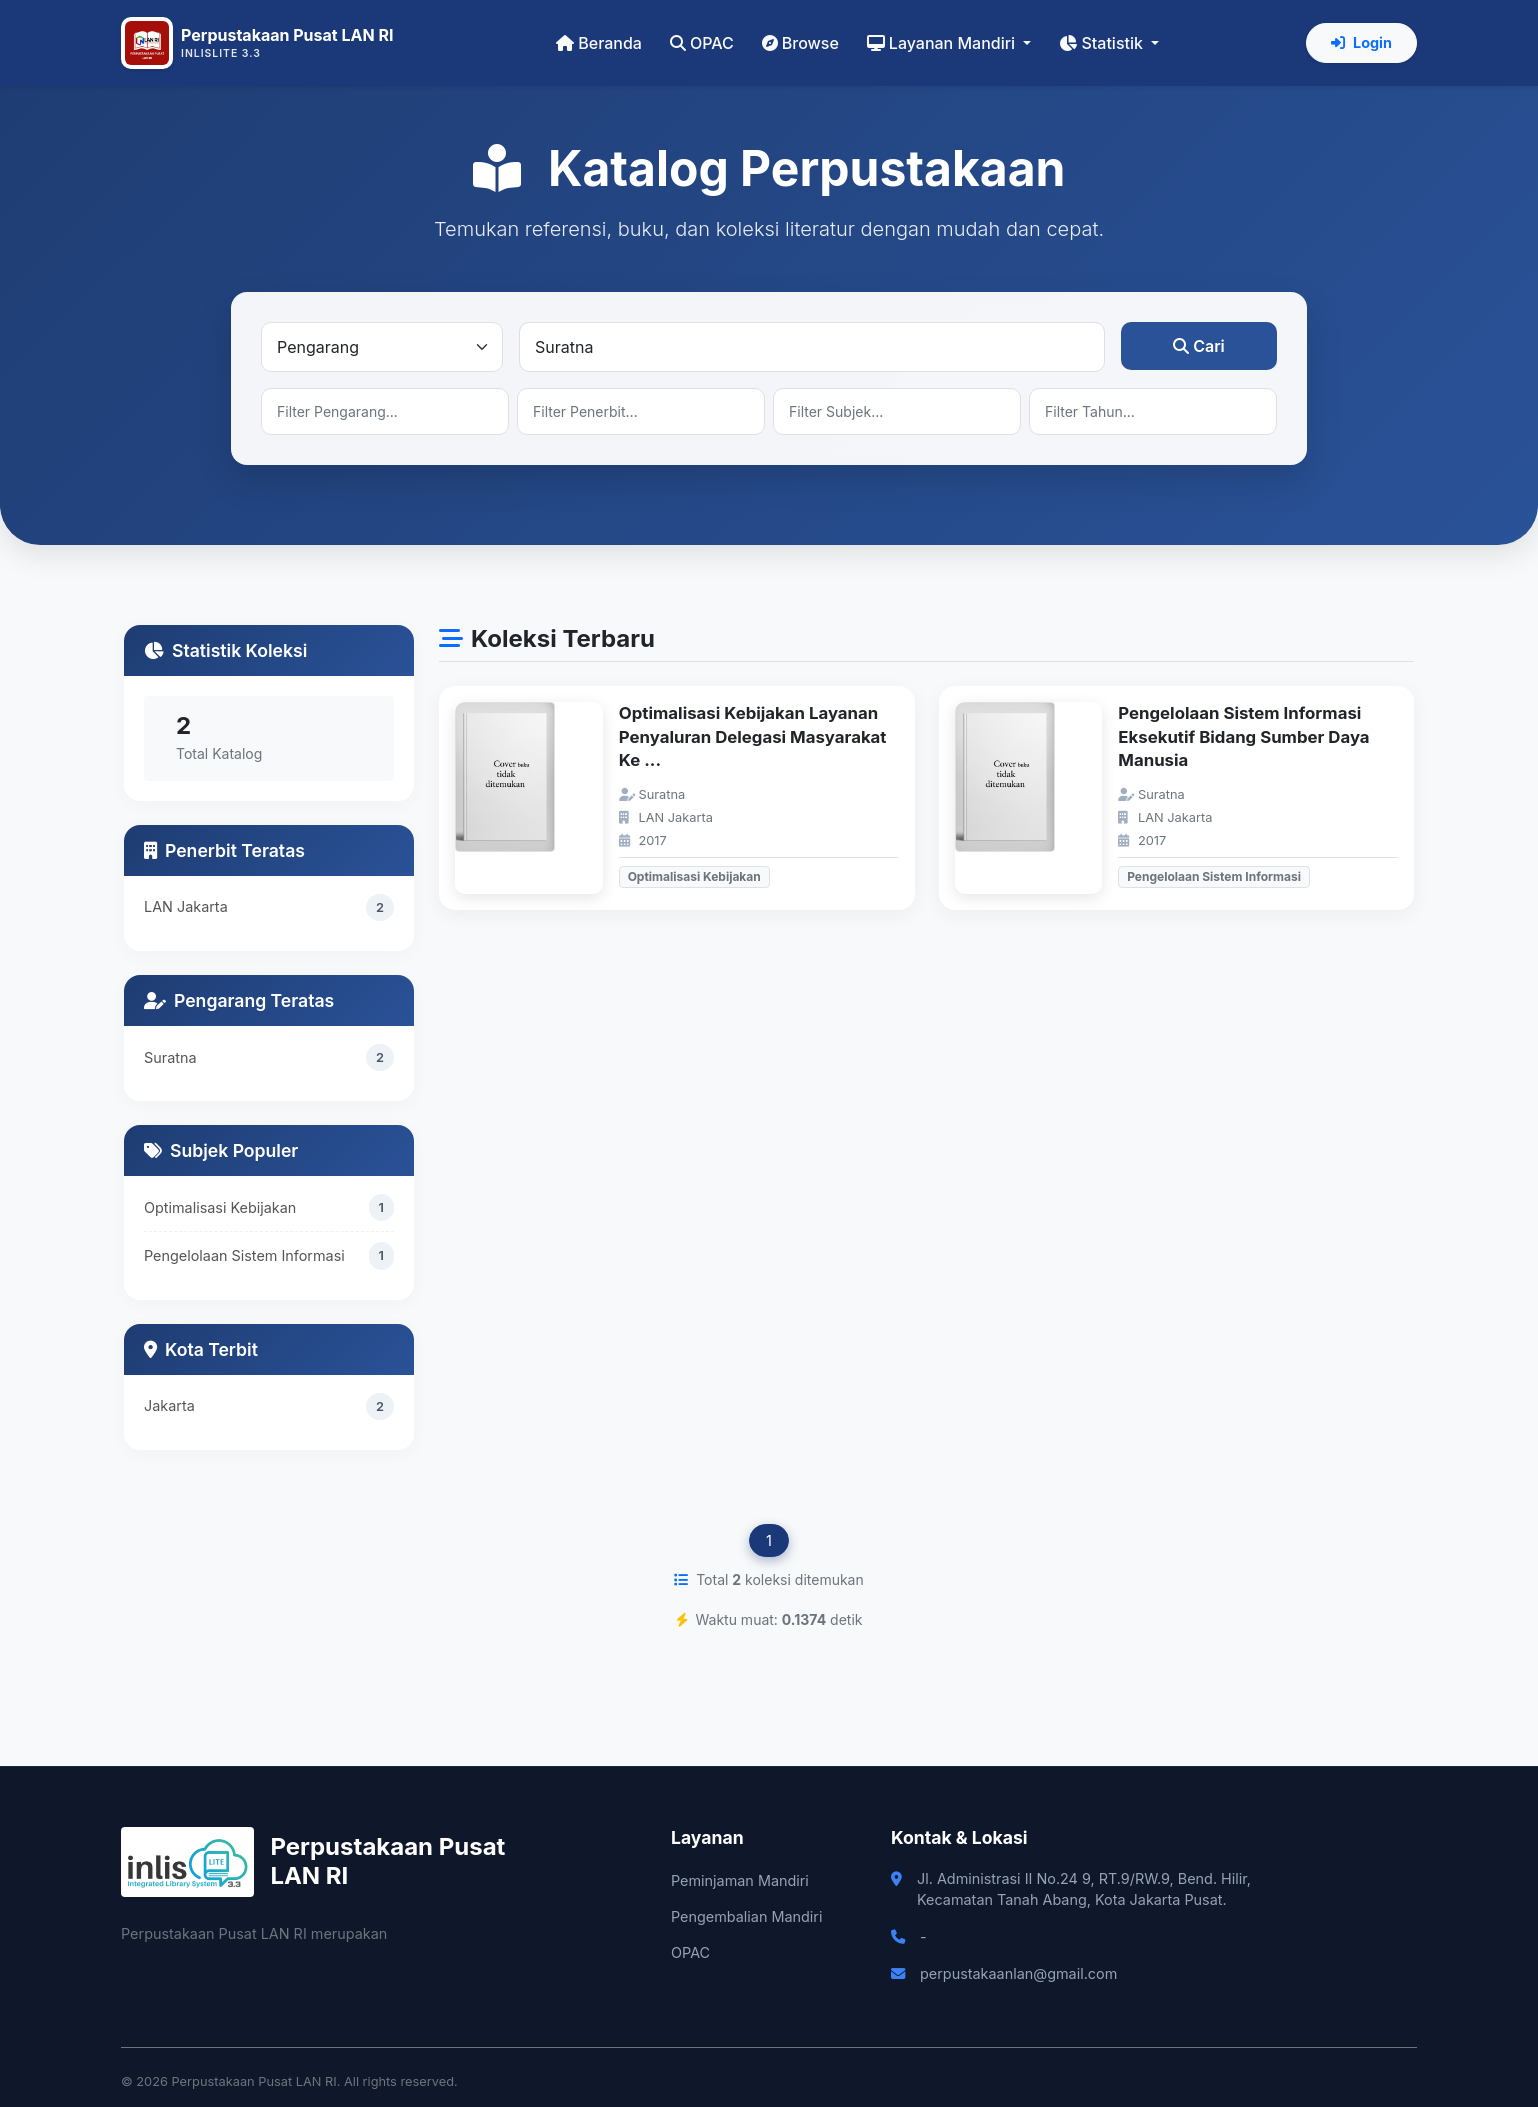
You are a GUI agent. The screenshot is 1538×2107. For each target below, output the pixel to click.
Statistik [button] (1103, 43)
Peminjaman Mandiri (740, 1880)
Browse (800, 43)
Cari (1199, 346)
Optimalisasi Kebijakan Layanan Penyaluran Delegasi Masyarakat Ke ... (753, 736)
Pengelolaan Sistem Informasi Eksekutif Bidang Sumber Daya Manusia (1243, 736)
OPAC (702, 43)
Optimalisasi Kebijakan (220, 1208)
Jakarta (169, 1405)
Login (1361, 42)
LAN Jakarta (186, 906)
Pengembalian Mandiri (746, 1916)
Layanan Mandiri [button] (943, 43)
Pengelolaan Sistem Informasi (244, 1256)
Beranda (599, 43)
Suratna (170, 1057)
